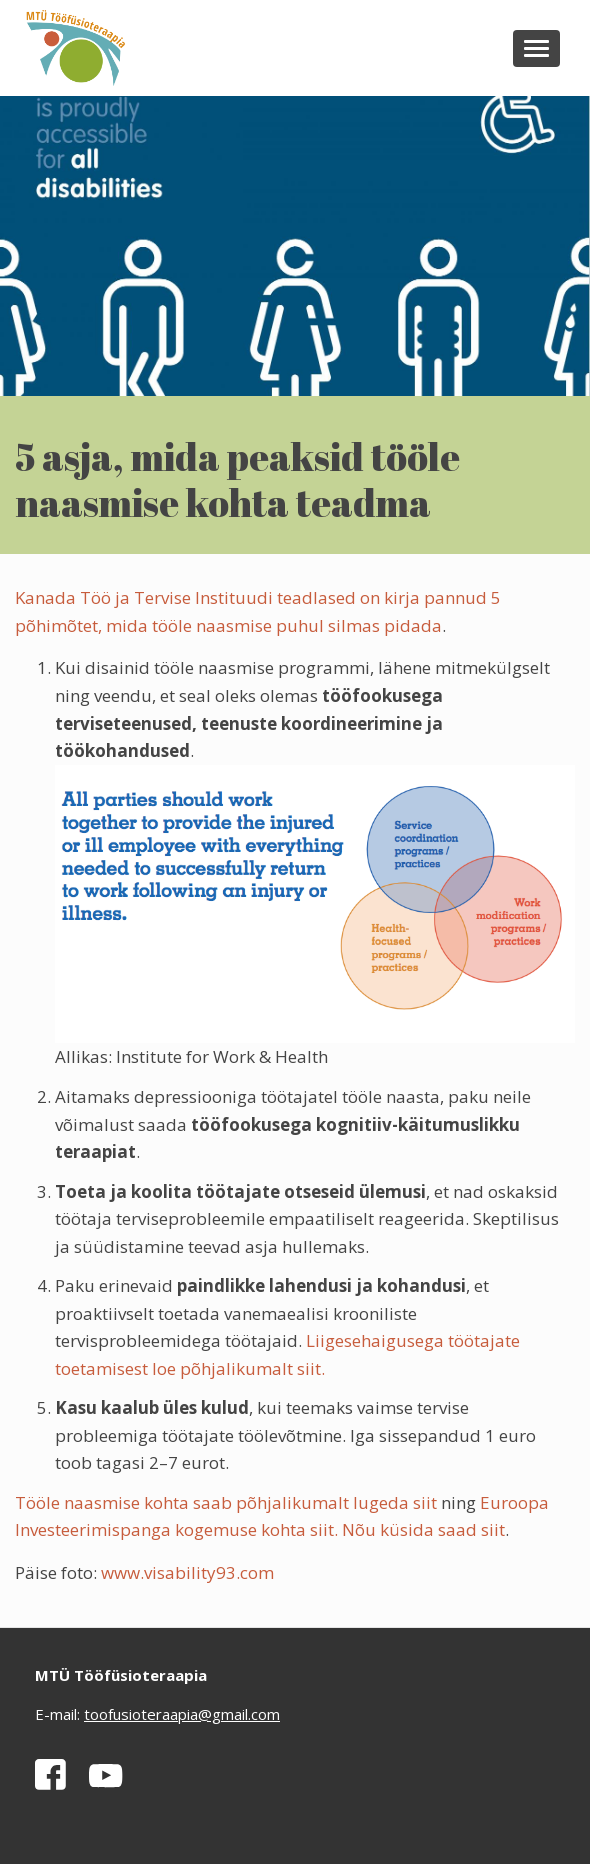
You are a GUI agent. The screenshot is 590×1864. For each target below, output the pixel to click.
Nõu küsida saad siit (423, 1529)
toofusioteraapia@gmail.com (182, 1714)
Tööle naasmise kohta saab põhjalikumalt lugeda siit (226, 1502)
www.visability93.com (187, 1572)
